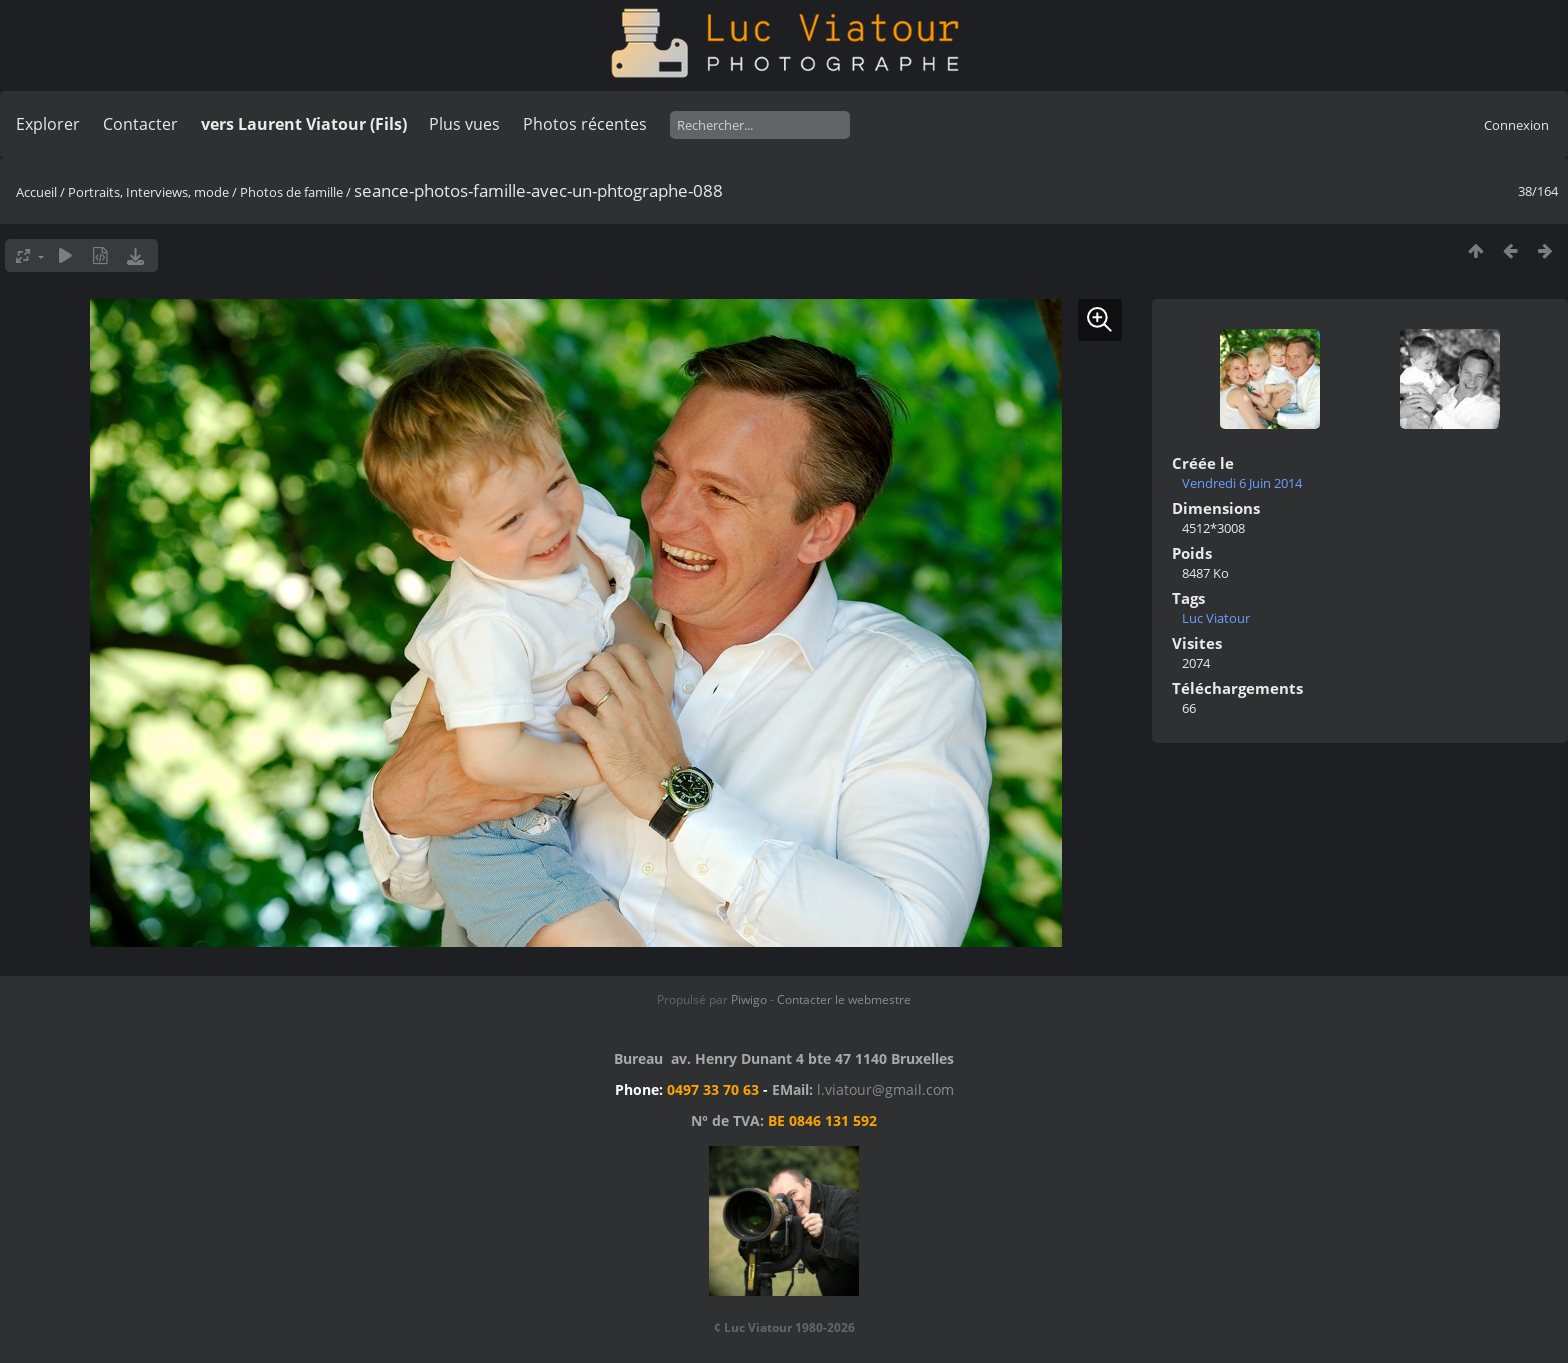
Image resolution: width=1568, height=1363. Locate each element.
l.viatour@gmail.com (885, 1089)
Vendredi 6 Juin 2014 (1242, 483)
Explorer (48, 124)
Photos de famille (291, 192)
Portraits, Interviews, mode (148, 192)
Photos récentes (585, 124)
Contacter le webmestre (844, 999)
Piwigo (749, 999)
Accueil (36, 192)
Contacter (140, 124)
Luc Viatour (1216, 618)
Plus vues (464, 124)
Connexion (1516, 125)
